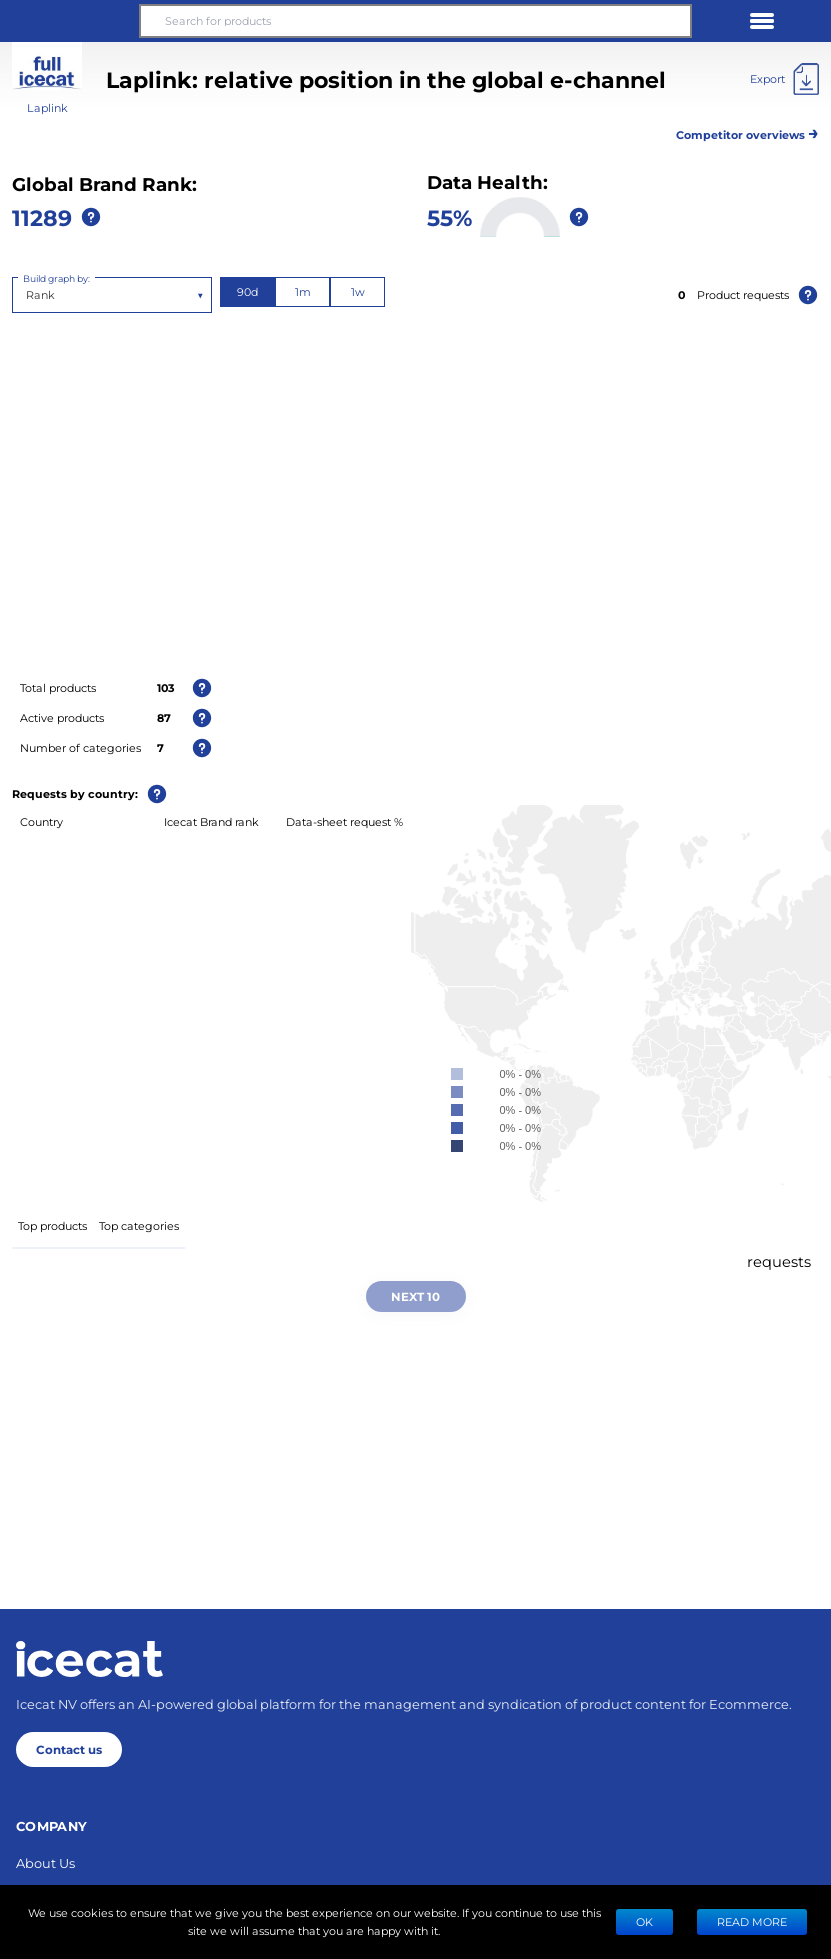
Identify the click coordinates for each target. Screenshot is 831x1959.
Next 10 (415, 1296)
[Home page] (89, 1659)
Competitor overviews (747, 131)
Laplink (47, 107)
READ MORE (752, 1921)
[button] (69, 21)
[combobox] (27, 295)
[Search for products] (415, 21)
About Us (45, 1862)
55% (449, 217)
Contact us (69, 1749)
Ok (644, 1921)
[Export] (784, 79)
